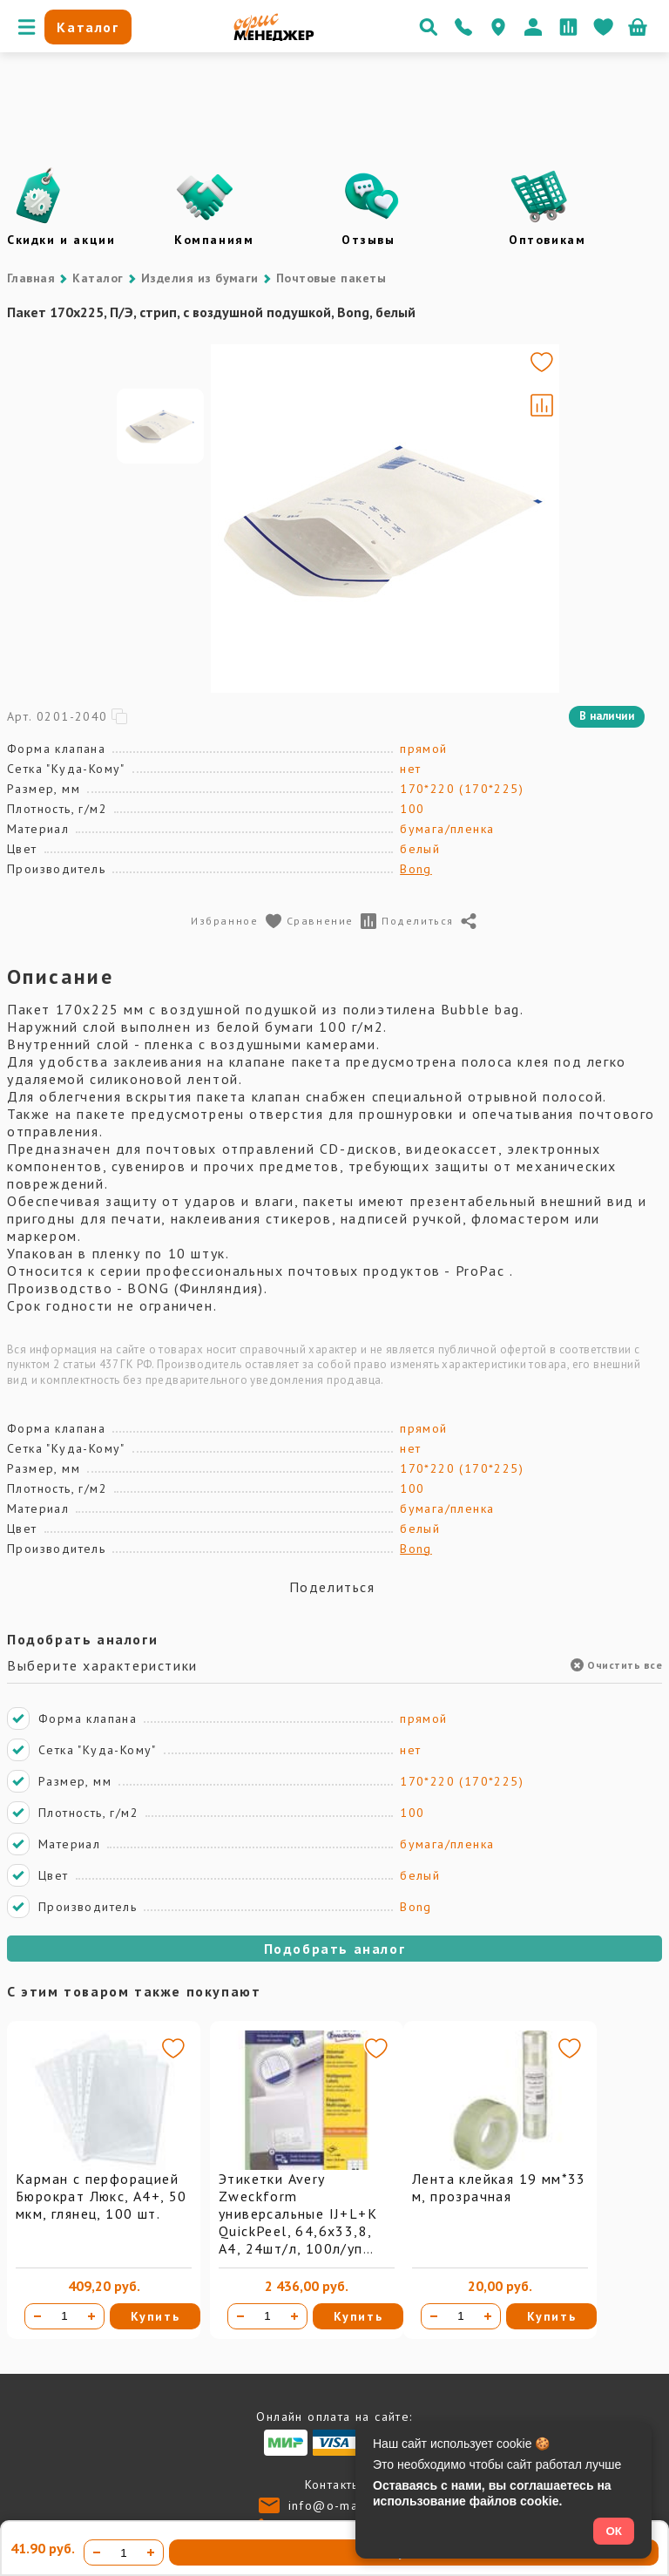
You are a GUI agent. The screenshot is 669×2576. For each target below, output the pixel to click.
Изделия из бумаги (200, 278)
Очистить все (616, 1664)
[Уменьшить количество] (37, 2316)
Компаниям (213, 239)
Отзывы (368, 239)
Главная (31, 278)
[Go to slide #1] (160, 518)
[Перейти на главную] (273, 36)
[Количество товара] (64, 2316)
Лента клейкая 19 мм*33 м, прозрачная (499, 2187)
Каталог (97, 278)
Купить (155, 2316)
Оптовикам (547, 239)
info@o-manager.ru (349, 2505)
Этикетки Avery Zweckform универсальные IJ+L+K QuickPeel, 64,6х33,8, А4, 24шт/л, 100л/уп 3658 (298, 2222)
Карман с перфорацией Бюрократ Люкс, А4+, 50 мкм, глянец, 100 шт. (101, 2196)
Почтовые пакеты (331, 278)
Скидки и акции (61, 239)
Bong (416, 869)
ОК (613, 2531)
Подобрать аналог (335, 1948)
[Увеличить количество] (91, 2316)
